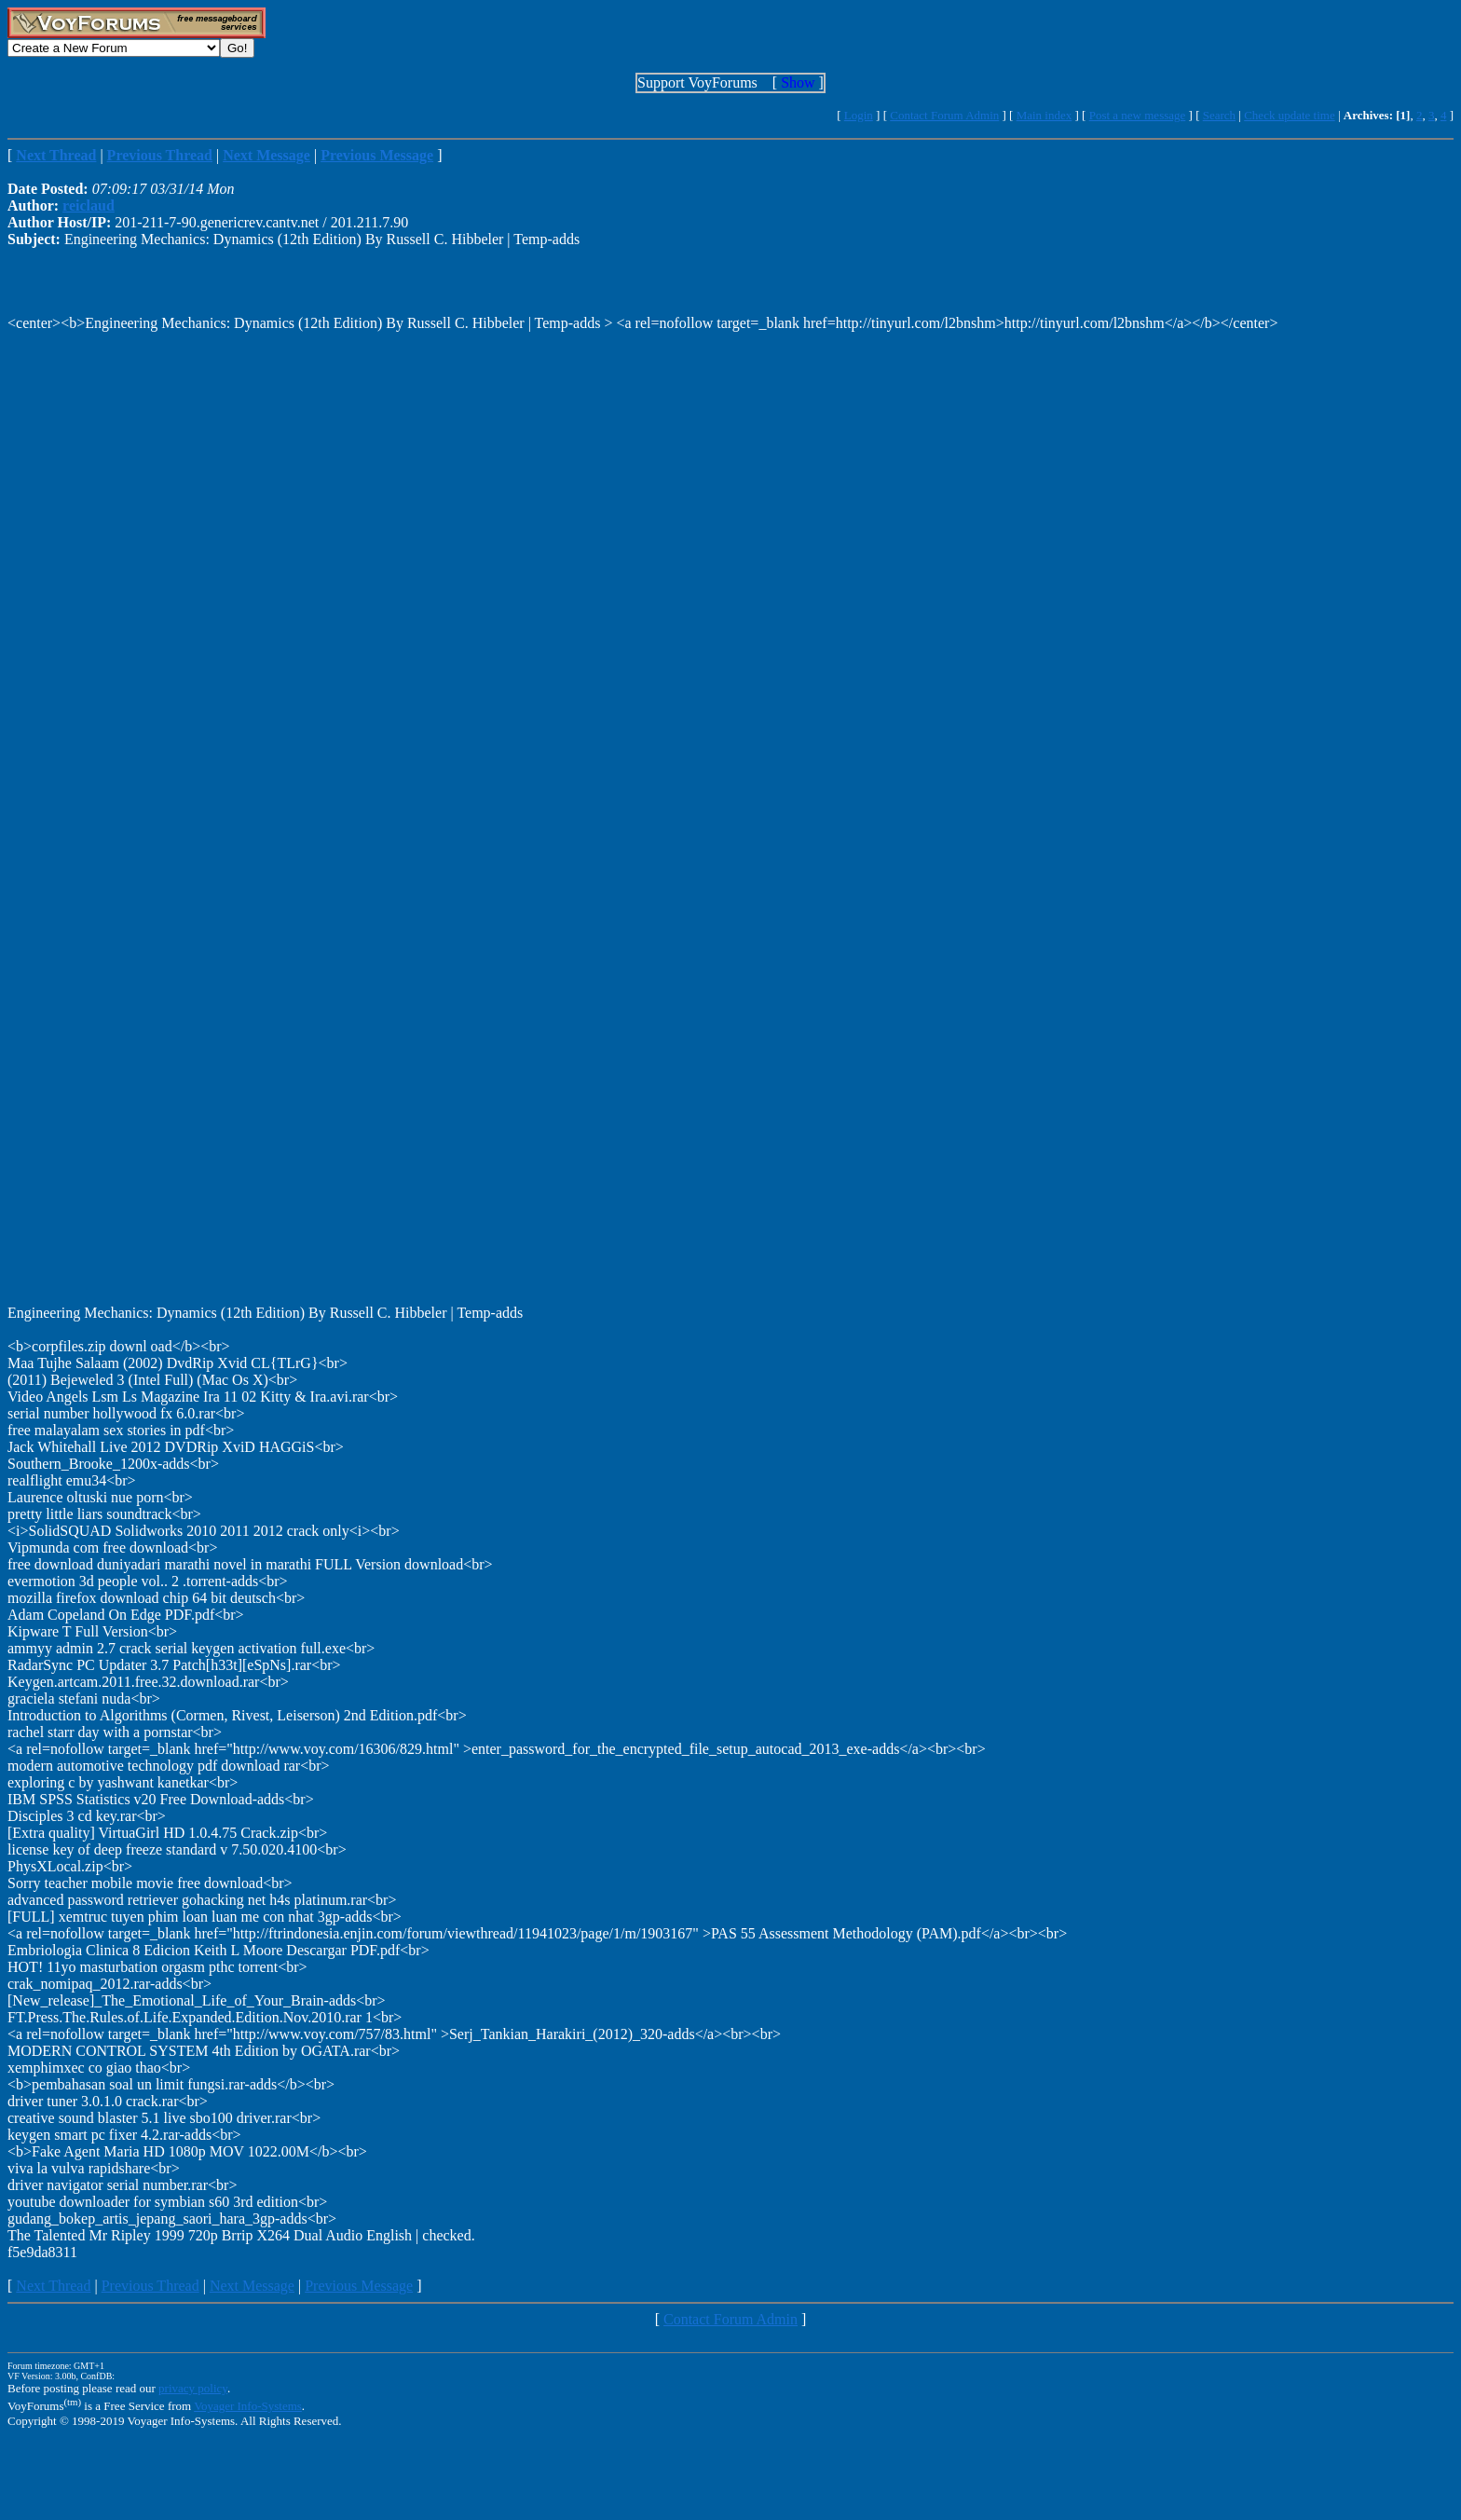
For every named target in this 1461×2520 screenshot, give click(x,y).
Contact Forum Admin (944, 115)
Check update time (1289, 115)
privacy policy (192, 2388)
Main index (1044, 115)
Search (1219, 115)
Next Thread (53, 2286)
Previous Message (359, 2286)
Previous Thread (150, 2286)
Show (797, 82)
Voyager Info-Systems (248, 2406)
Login (858, 115)
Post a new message (1137, 115)
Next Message (252, 2286)
